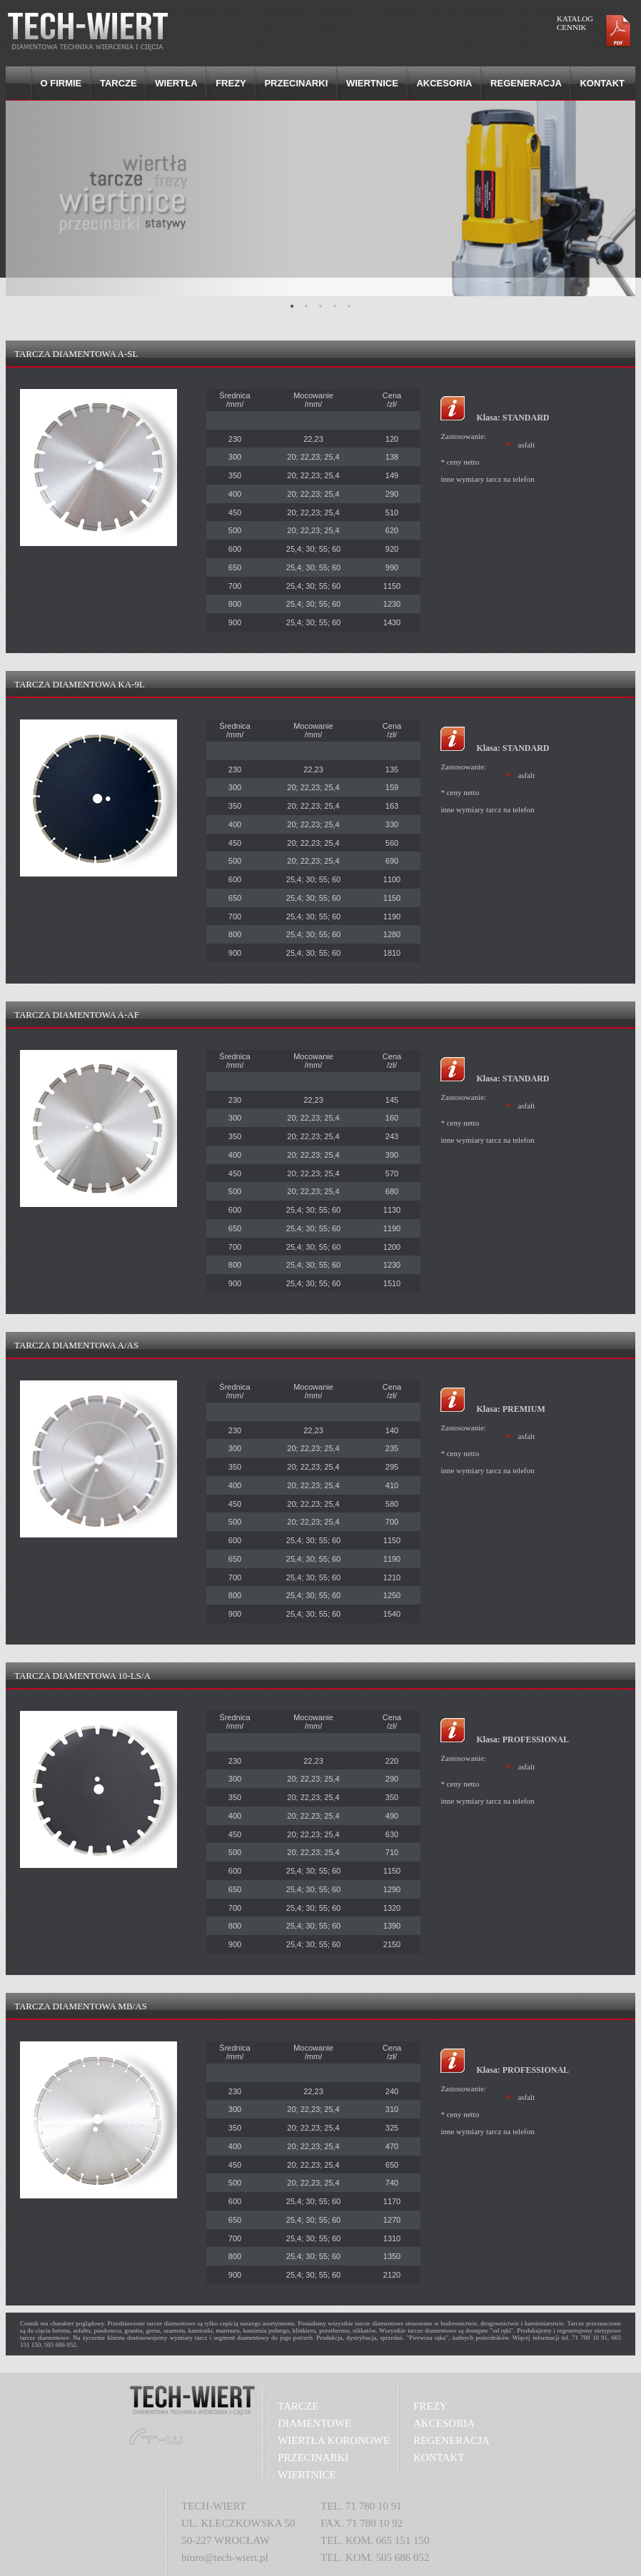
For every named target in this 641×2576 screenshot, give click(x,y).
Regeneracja (526, 83)
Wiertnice (372, 83)
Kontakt (602, 83)
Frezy (231, 83)
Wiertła (176, 83)
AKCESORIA (444, 2423)
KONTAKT (438, 2457)
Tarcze (118, 83)
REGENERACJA (451, 2440)
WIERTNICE (307, 2474)
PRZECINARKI (313, 2457)
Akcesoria (444, 83)
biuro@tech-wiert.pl (224, 2557)
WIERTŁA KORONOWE (334, 2440)
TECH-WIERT (213, 2506)
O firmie (61, 83)
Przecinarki (296, 83)
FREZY (430, 2406)
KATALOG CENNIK (575, 22)
